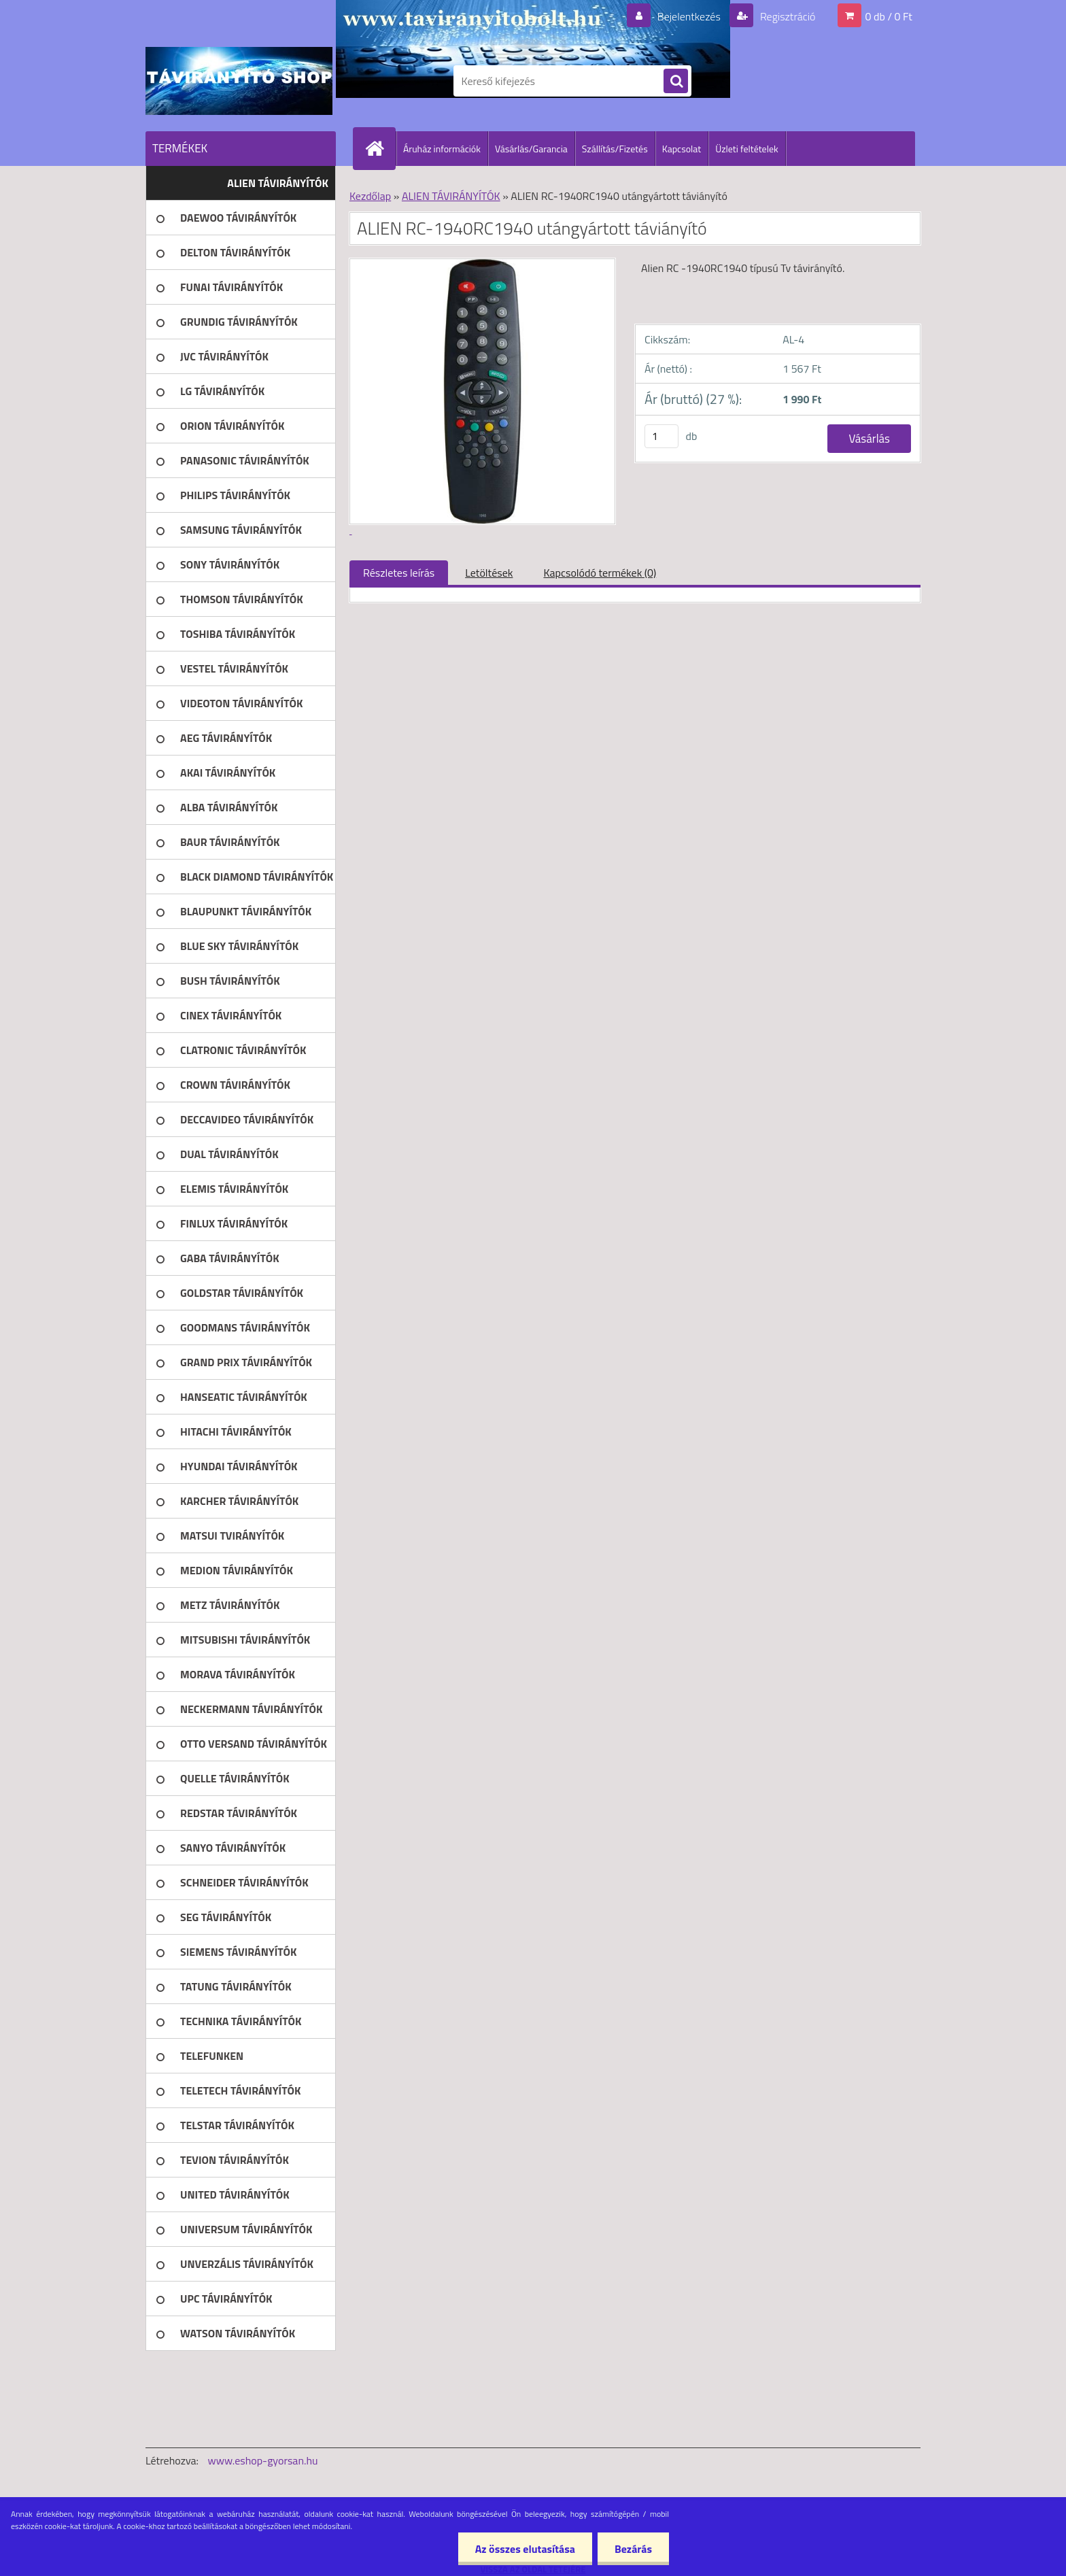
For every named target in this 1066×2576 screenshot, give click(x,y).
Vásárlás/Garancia (531, 148)
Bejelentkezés (689, 16)
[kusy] (661, 436)
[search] (676, 82)
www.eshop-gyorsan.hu (263, 2460)
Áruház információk (442, 148)
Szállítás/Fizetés (615, 148)
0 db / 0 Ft (888, 16)
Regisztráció (786, 16)
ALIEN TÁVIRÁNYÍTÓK (451, 196)
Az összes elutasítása (525, 2549)
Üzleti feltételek (746, 148)
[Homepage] (380, 148)
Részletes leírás (398, 572)
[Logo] (238, 81)
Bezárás (633, 2549)
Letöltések (489, 572)
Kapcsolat (682, 148)
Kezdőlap (370, 196)
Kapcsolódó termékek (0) (599, 572)
